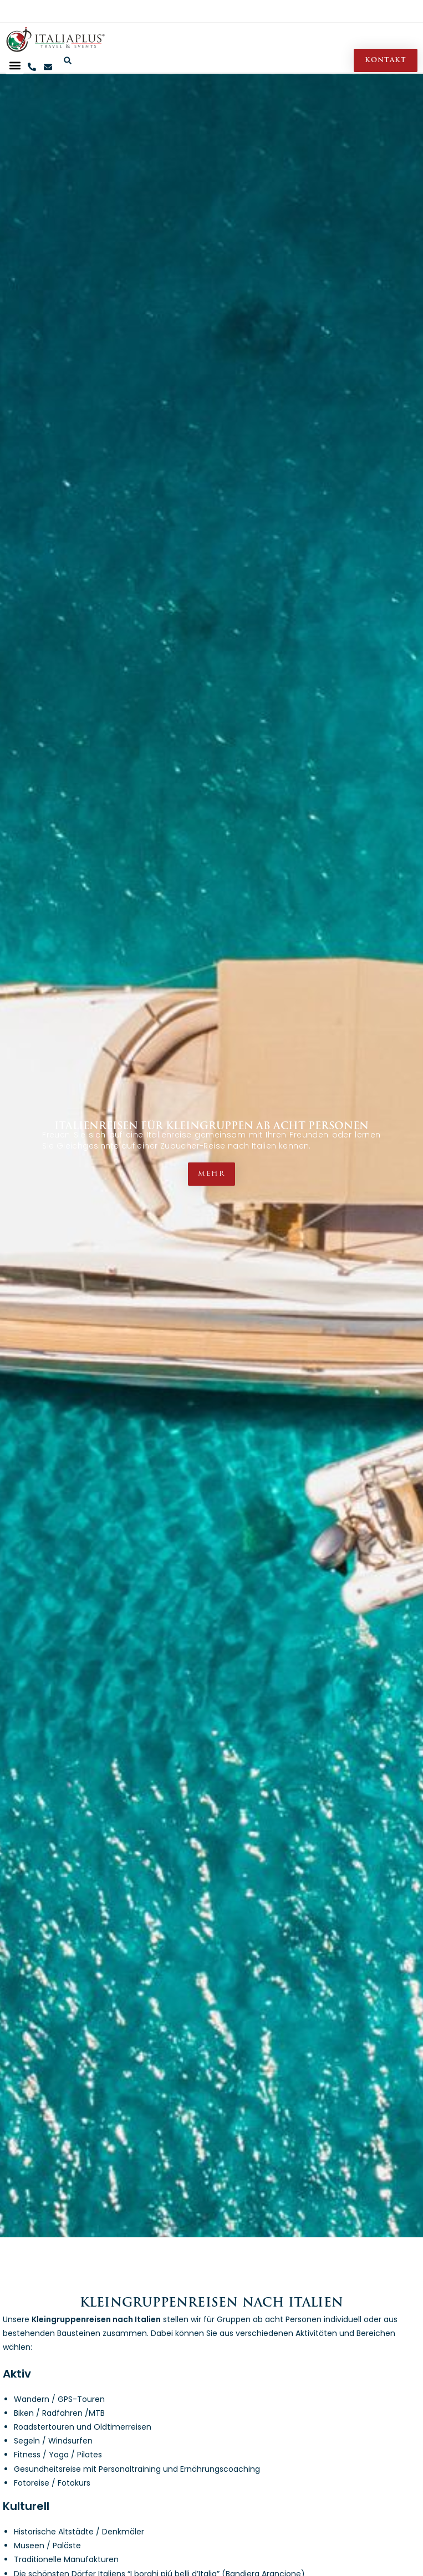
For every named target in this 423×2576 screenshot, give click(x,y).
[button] (15, 65)
